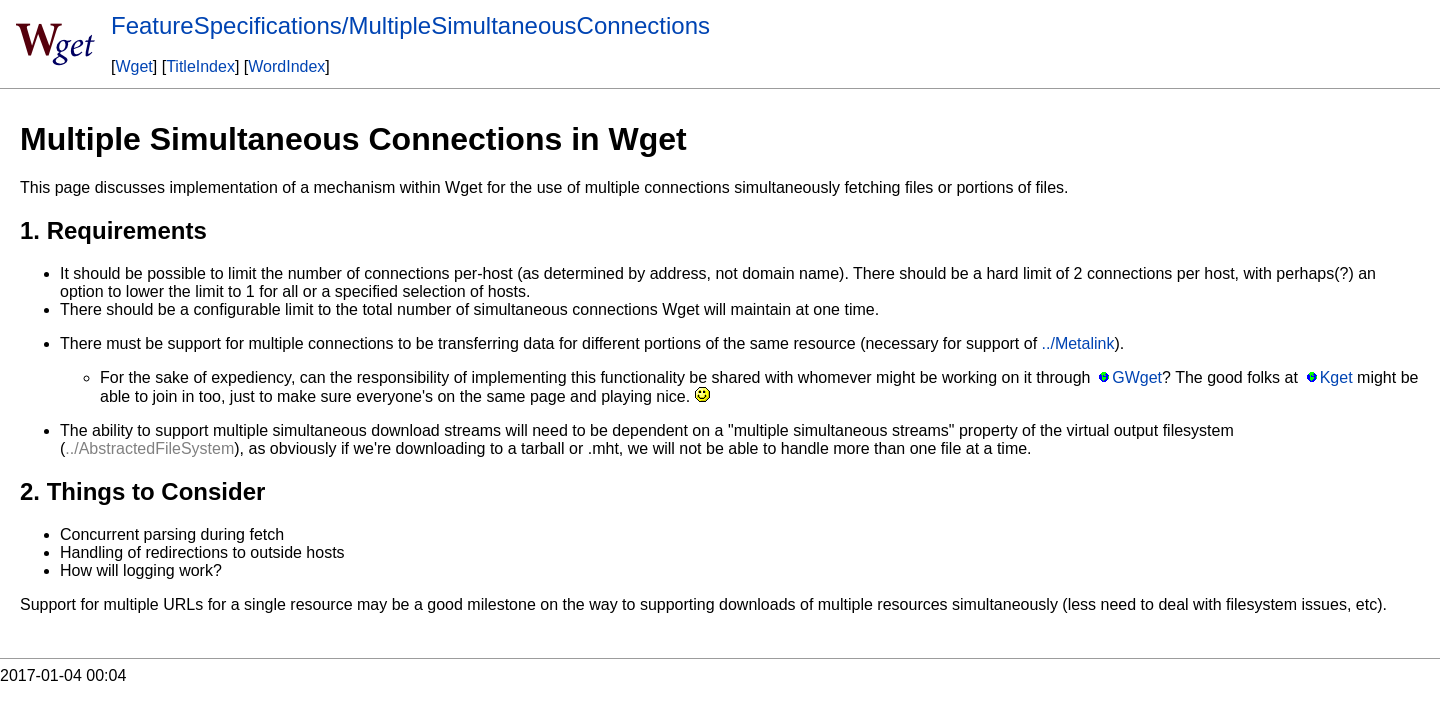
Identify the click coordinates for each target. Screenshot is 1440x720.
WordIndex (286, 66)
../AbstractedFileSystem (149, 448)
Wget (133, 66)
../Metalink (1078, 343)
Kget (1336, 377)
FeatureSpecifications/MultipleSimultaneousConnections (410, 25)
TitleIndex (200, 66)
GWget (1137, 377)
